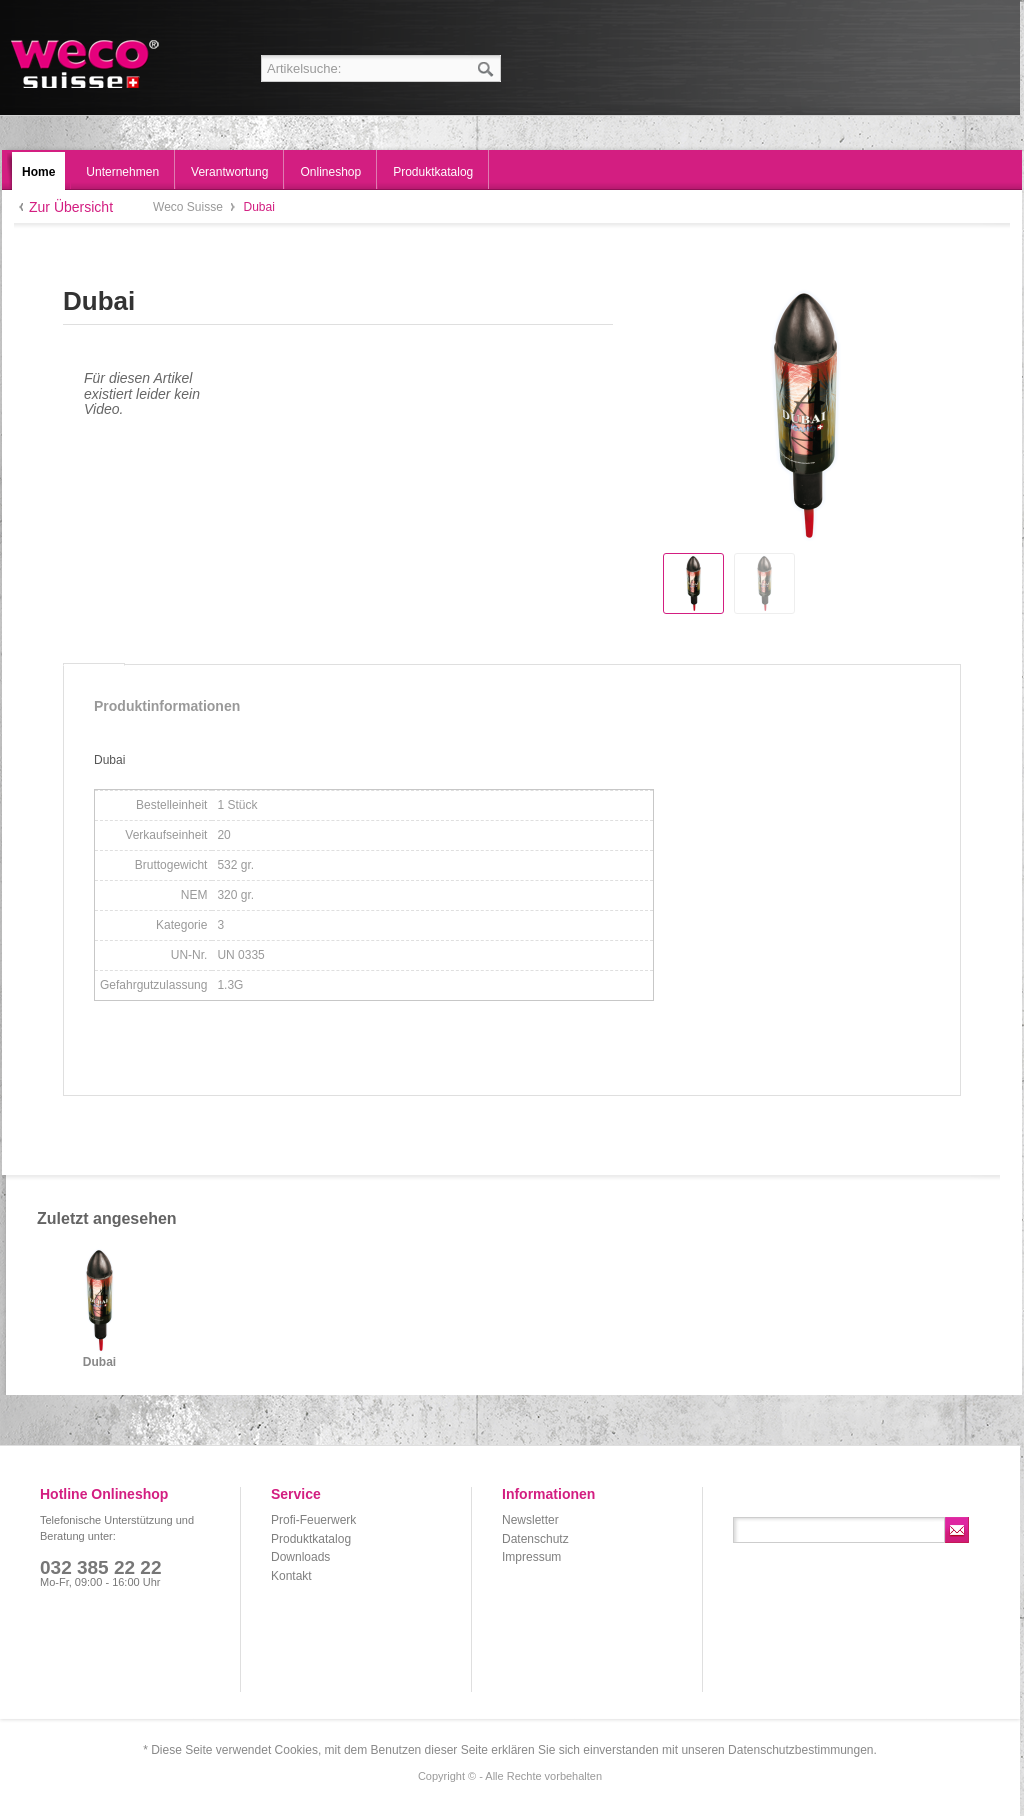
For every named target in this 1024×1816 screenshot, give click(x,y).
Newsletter (530, 1520)
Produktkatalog (311, 1539)
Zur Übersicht (71, 207)
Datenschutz (535, 1539)
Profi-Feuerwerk (313, 1520)
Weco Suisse (86, 64)
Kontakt (291, 1576)
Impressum (531, 1557)
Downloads (300, 1557)
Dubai (99, 1362)
